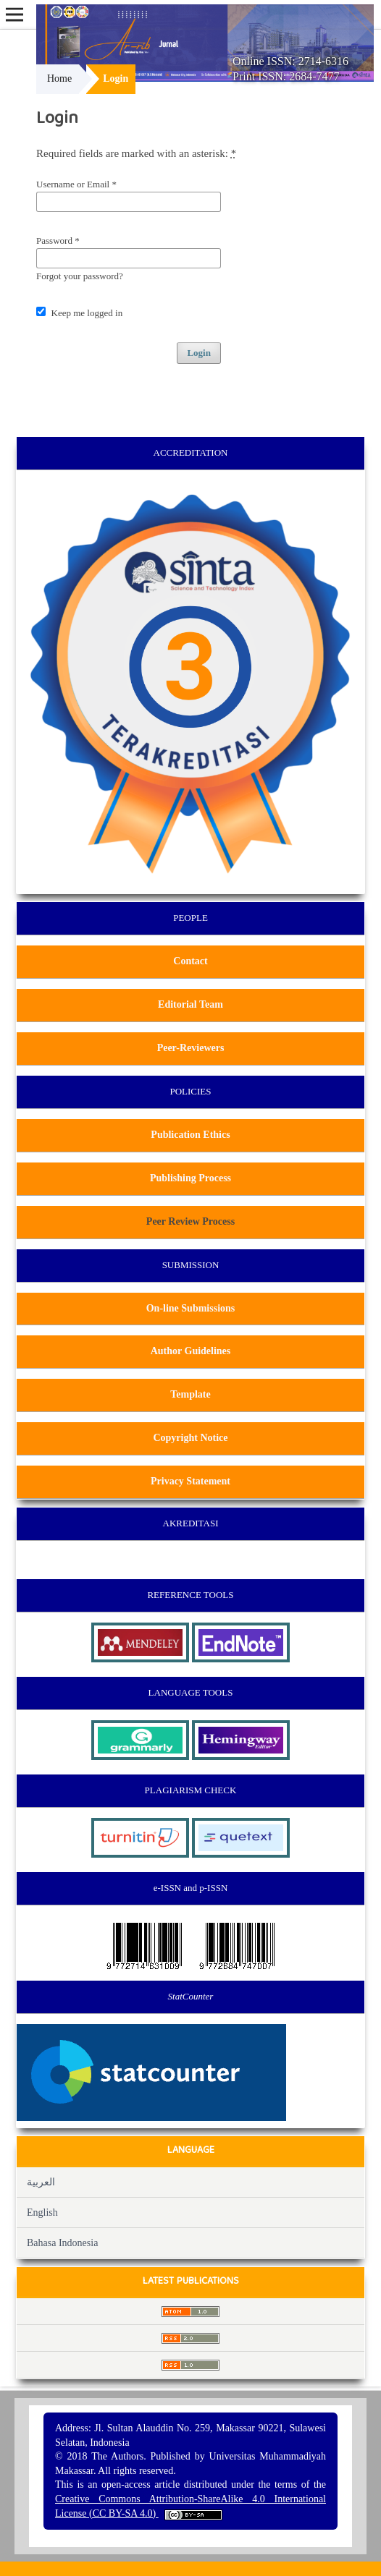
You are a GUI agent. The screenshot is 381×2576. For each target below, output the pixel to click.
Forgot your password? (79, 276)
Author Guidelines (191, 1351)
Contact (190, 961)
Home (59, 78)
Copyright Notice (190, 1437)
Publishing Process (190, 1178)
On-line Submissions (190, 1308)
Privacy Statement (190, 1481)
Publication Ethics (190, 1134)
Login (199, 352)
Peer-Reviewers (191, 1047)
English (42, 2212)
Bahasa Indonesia (62, 2242)
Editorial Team (190, 1004)
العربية (41, 2182)
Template (190, 1394)
